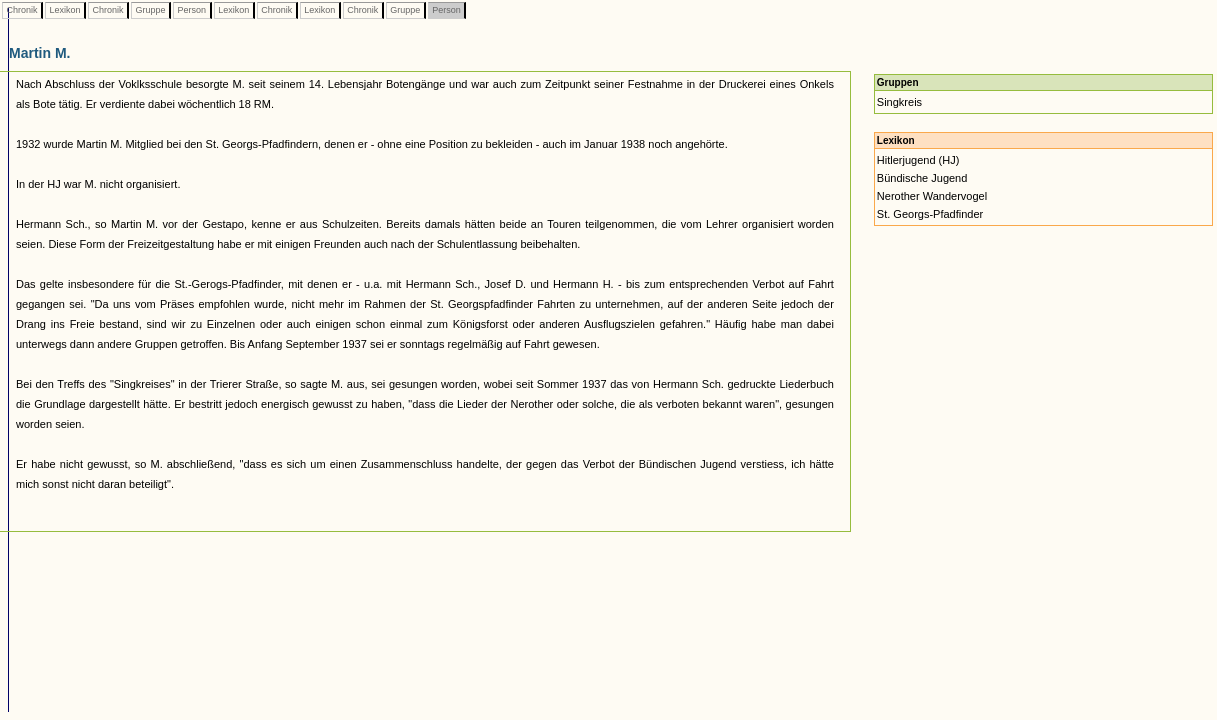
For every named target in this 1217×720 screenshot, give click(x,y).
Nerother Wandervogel (932, 196)
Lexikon (65, 10)
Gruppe (150, 10)
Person (192, 10)
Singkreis (899, 102)
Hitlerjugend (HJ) (918, 160)
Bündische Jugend (922, 178)
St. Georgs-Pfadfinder (930, 214)
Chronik (22, 10)
